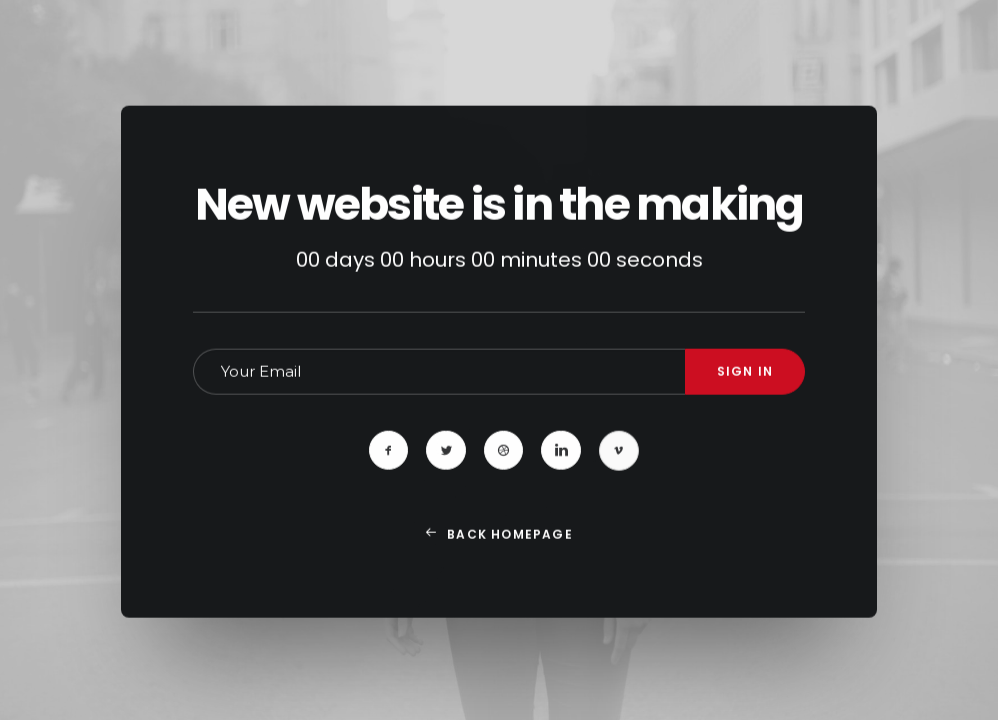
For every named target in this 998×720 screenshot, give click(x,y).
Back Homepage (499, 566)
